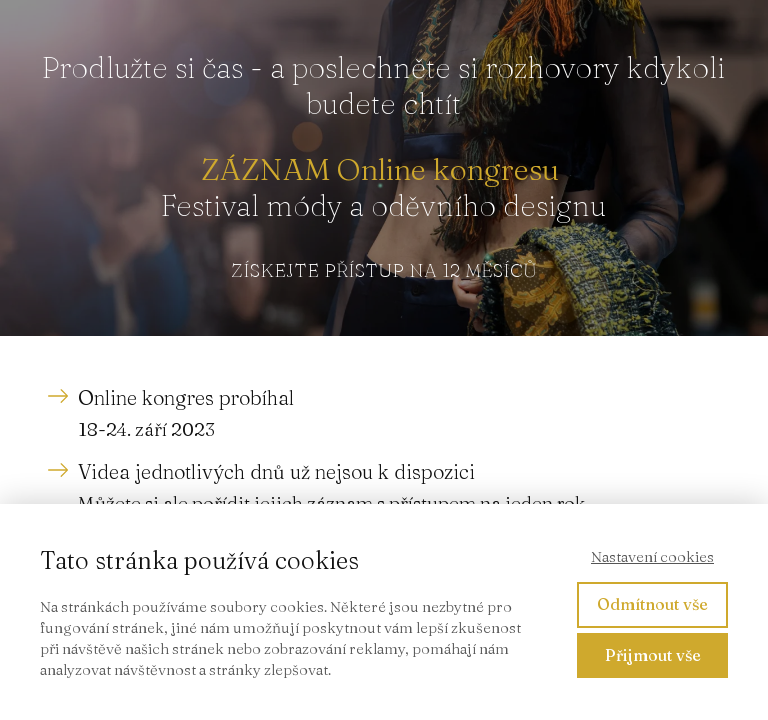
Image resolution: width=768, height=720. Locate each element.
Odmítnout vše (652, 604)
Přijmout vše (653, 655)
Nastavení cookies (652, 556)
